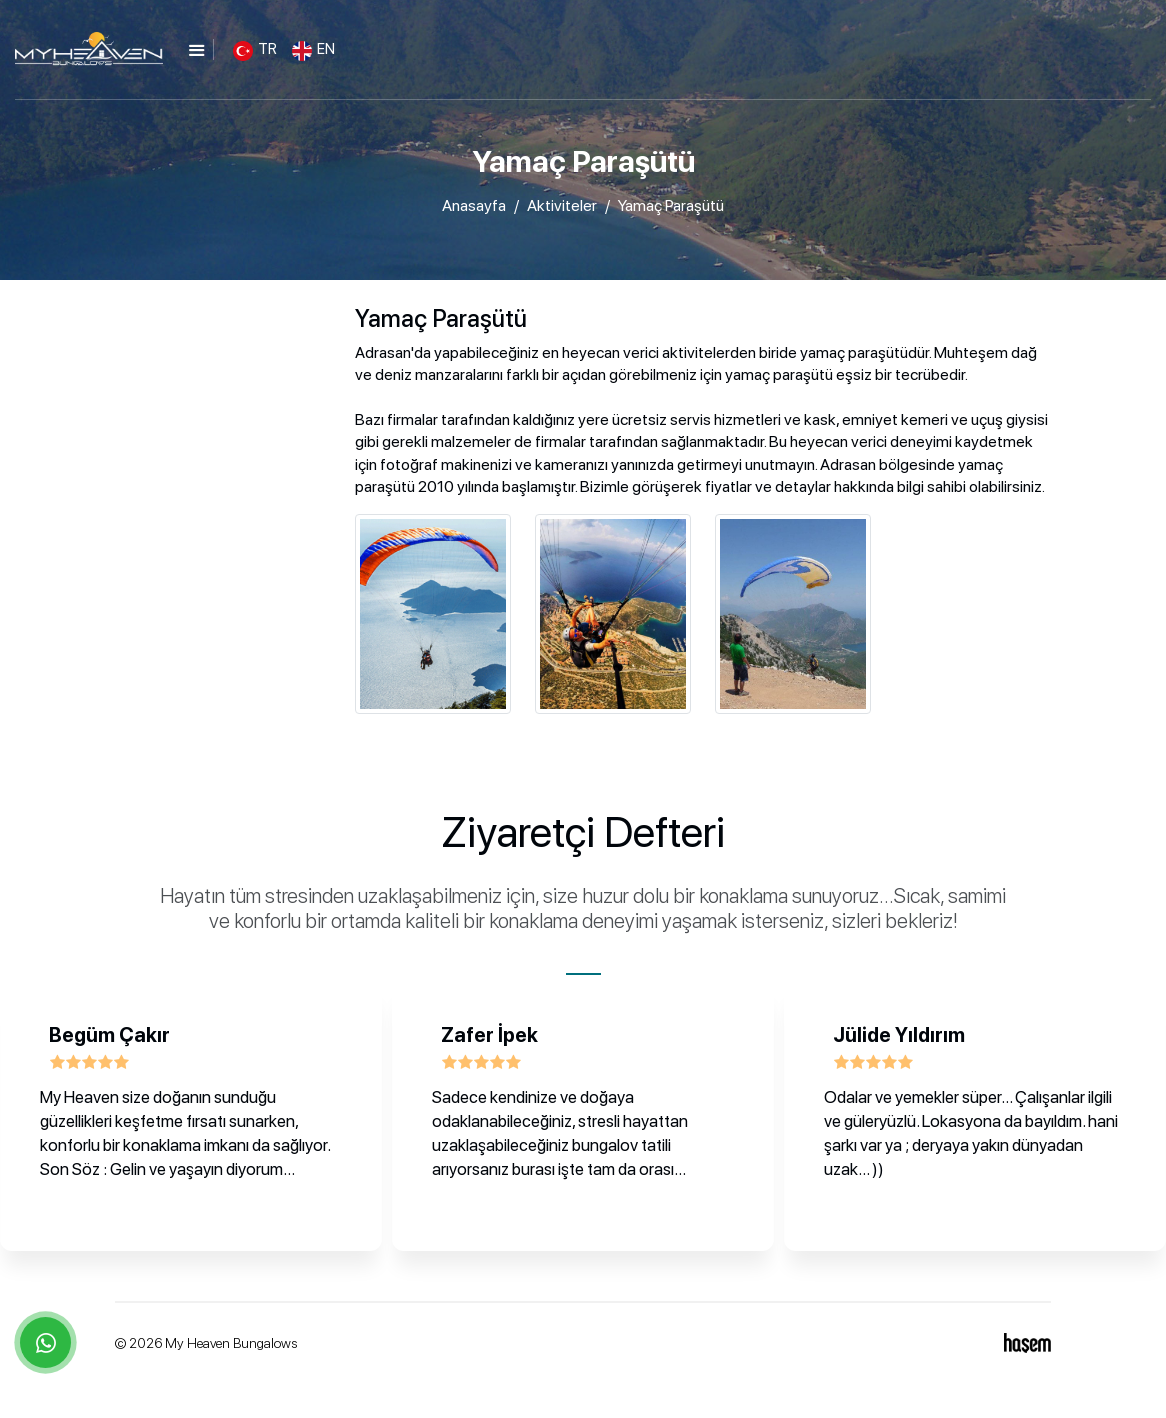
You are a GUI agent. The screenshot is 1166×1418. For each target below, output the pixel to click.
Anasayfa (474, 205)
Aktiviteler (562, 205)
